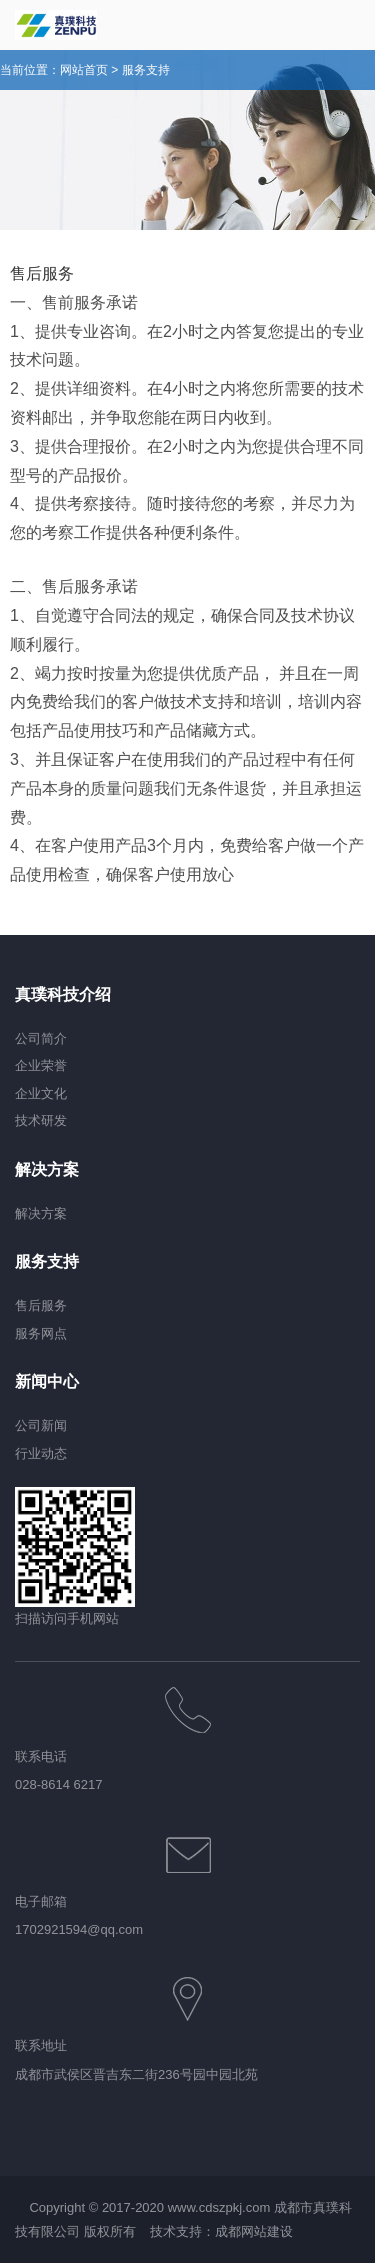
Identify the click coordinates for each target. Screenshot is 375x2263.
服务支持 (146, 70)
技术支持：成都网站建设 (221, 2231)
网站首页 (84, 70)
